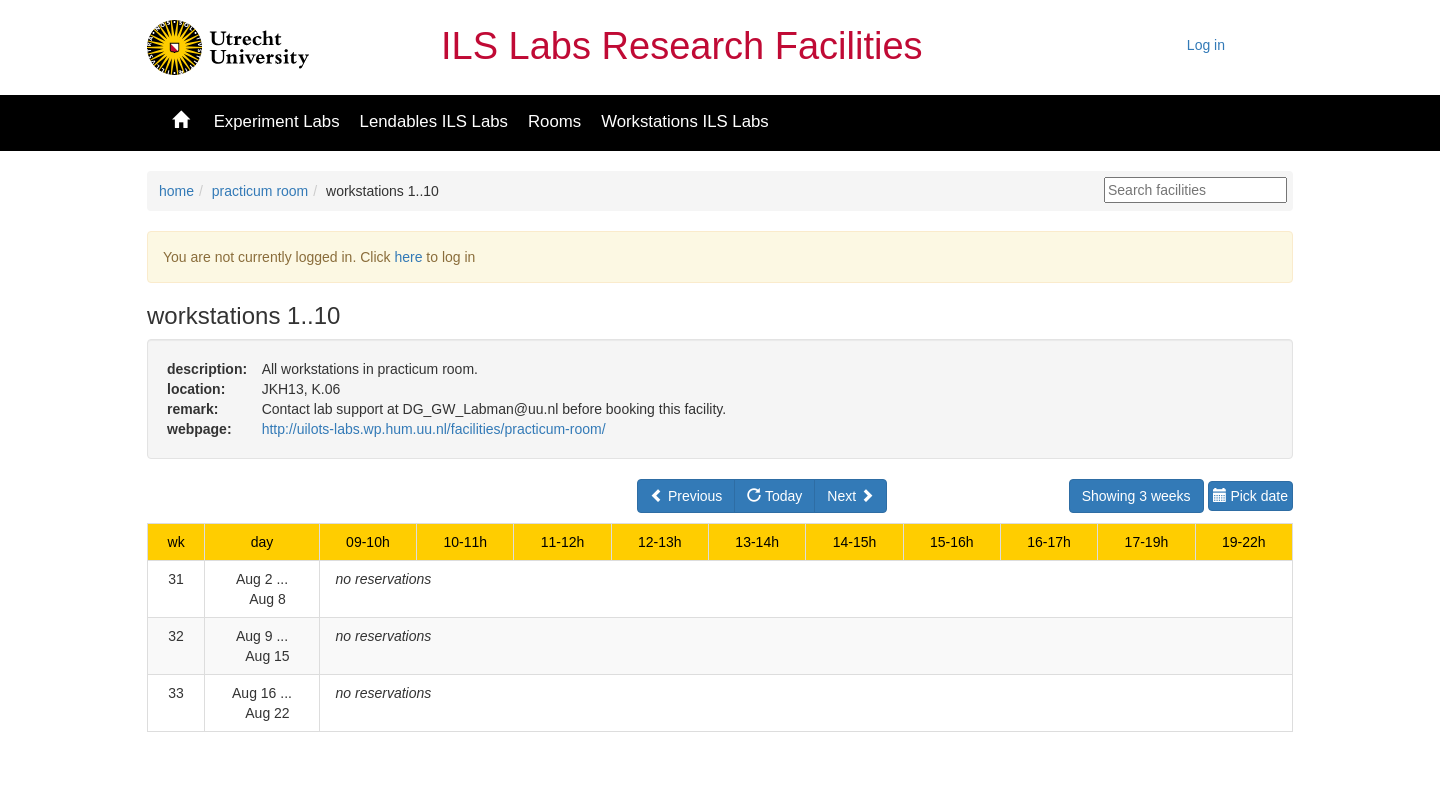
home (176, 191)
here (408, 257)
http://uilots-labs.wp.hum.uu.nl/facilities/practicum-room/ (434, 429)
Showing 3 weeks (1136, 496)
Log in (1206, 45)
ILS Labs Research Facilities (682, 46)
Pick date (1250, 496)
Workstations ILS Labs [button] (685, 121)
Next (850, 496)
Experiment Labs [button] (277, 121)
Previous (686, 496)
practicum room (260, 191)
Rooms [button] (554, 121)
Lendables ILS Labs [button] (434, 121)
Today (774, 496)
